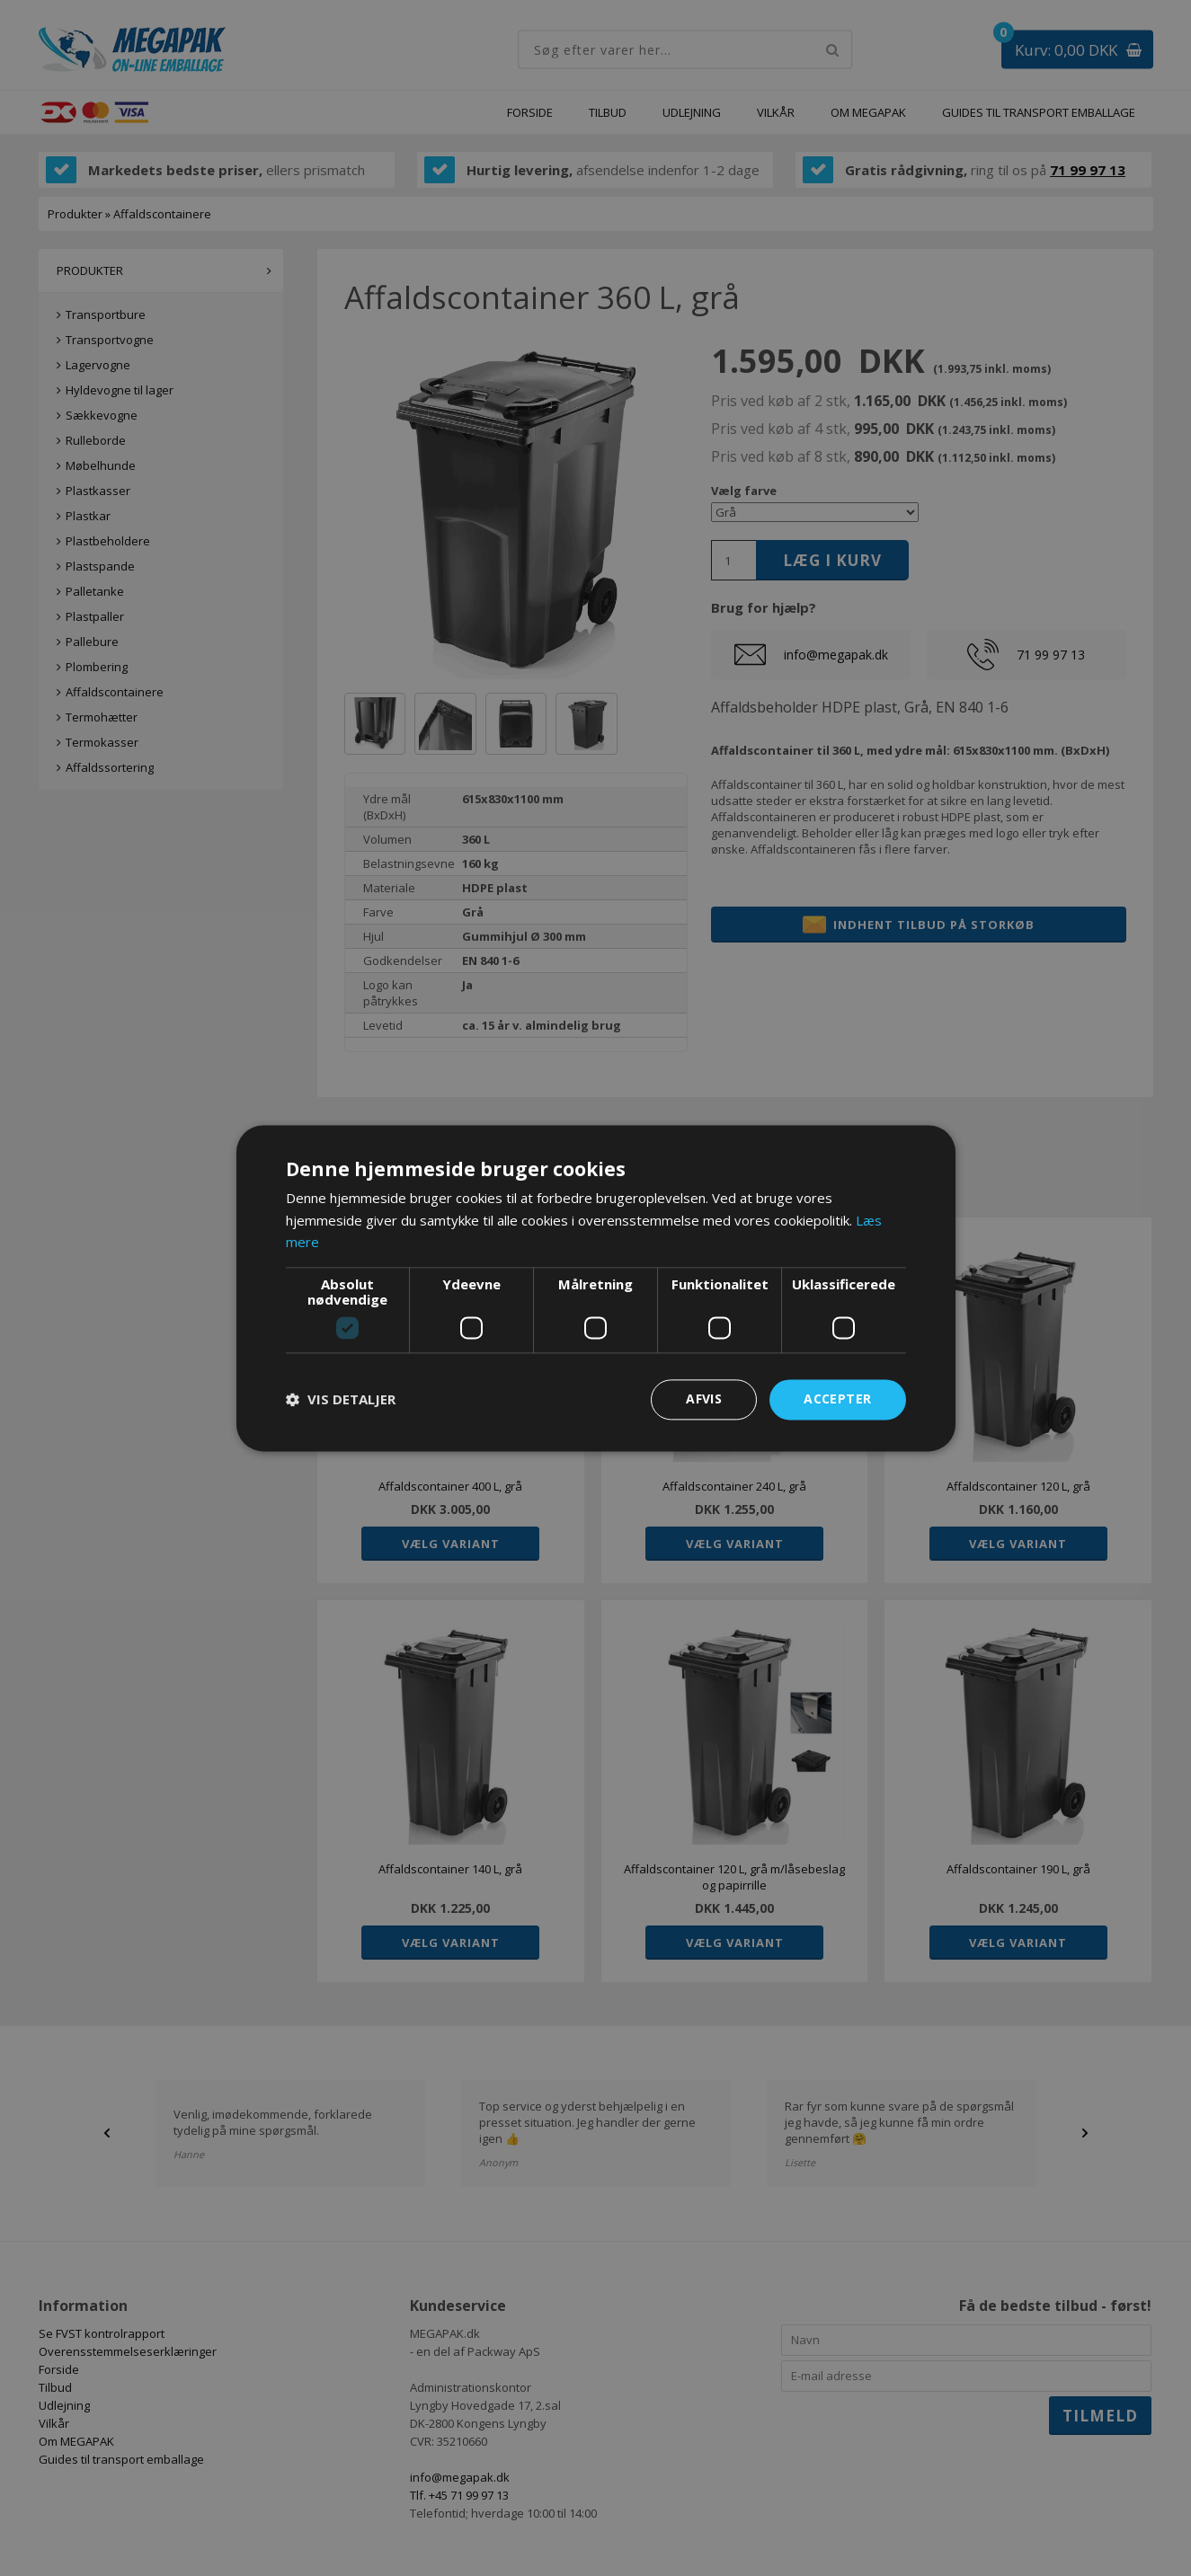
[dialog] (595, 1288)
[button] (341, 1400)
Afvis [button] (704, 1398)
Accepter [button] (837, 1398)
